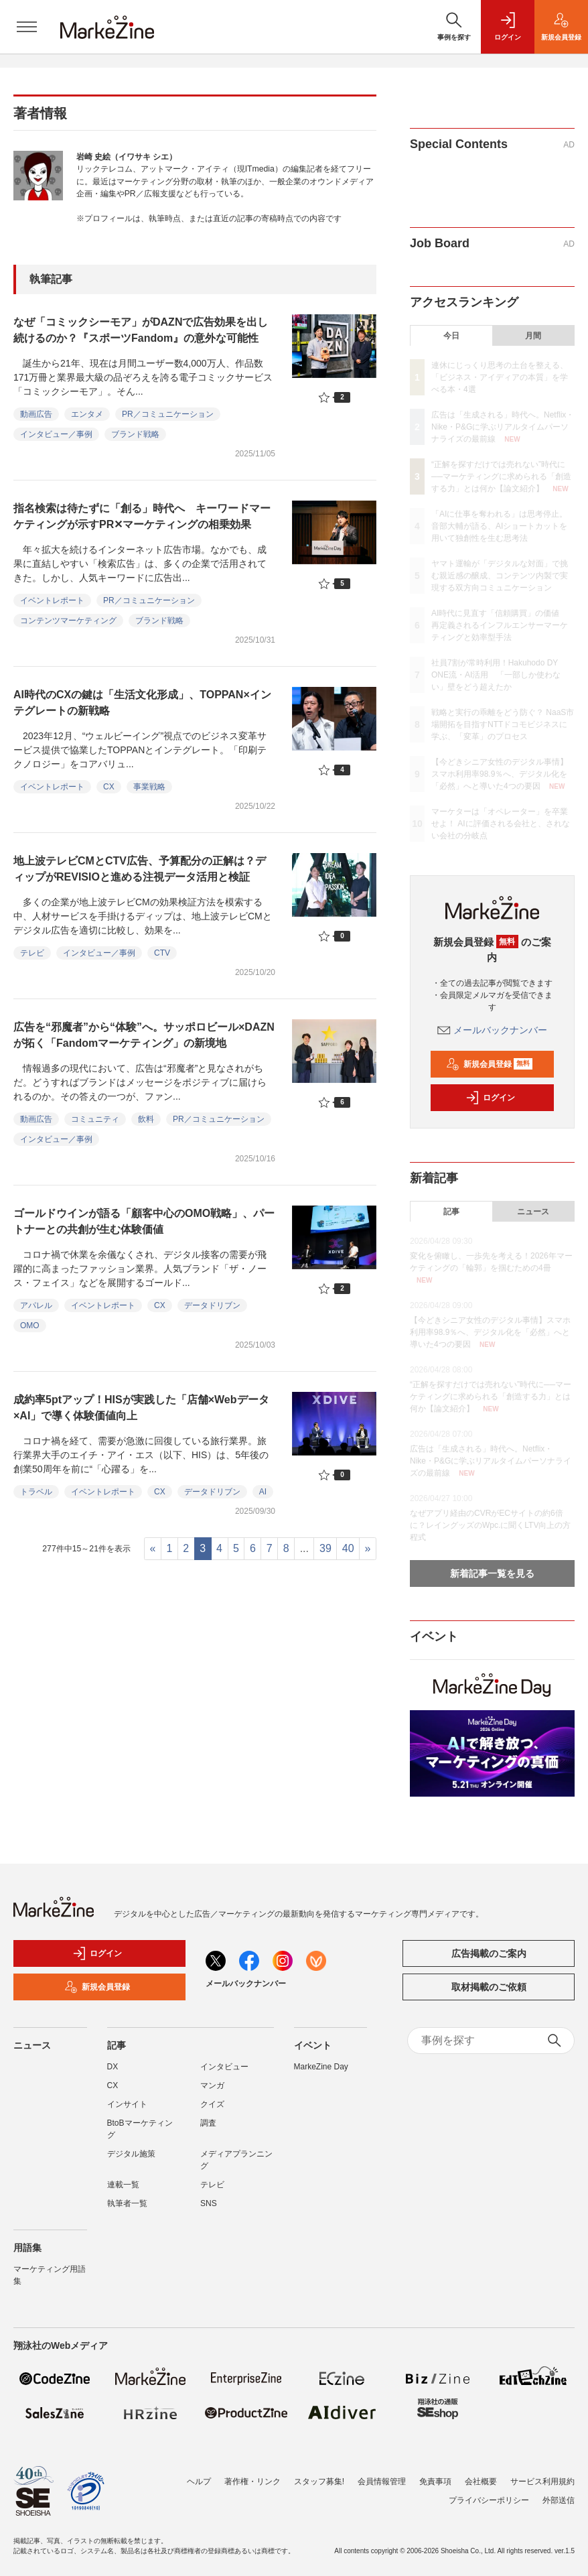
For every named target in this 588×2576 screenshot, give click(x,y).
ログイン (490, 1097)
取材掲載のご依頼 (488, 1987)
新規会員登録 (489, 1064)
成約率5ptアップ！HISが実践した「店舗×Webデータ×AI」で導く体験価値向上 (141, 1407)
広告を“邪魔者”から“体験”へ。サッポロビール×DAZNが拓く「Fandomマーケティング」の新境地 (144, 1035)
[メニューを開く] (27, 27)
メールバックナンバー (492, 1030)
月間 (533, 335)
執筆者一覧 (127, 2203)
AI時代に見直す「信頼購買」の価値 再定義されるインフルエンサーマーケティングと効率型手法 (499, 625)
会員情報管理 (382, 2481)
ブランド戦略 (135, 434)
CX (109, 786)
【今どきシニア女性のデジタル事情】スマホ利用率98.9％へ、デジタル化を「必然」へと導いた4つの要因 (499, 774)
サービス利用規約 (542, 2481)
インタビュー (224, 2066)
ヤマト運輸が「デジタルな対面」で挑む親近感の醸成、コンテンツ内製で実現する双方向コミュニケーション (499, 575)
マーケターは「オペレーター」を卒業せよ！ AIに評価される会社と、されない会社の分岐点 (500, 823)
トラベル (36, 1491)
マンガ (212, 2085)
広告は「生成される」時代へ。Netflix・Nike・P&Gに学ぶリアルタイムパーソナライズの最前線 (502, 427)
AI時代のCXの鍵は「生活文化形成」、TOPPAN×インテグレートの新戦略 (142, 702)
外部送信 (558, 2500)
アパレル (36, 1305)
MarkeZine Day (321, 2066)
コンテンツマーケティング (68, 620)
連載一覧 (123, 2184)
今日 (451, 335)
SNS (208, 2203)
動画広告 (36, 414)
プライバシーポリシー (489, 2500)
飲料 (146, 1119)
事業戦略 (149, 786)
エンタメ (87, 414)
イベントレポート (52, 600)
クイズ (212, 2104)
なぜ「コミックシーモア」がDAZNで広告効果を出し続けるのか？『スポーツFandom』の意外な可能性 (140, 330)
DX (113, 2066)
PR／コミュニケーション (168, 414)
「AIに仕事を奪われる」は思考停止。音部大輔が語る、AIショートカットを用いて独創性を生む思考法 (499, 526)
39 (325, 1548)
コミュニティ (95, 1119)
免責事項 (435, 2481)
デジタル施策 (131, 2154)
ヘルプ (199, 2481)
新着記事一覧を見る (492, 1573)
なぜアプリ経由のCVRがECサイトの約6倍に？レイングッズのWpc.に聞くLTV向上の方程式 (490, 1525)
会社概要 (481, 2481)
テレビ (32, 953)
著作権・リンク (252, 2481)
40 (348, 1548)
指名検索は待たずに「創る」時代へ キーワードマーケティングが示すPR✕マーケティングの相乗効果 (142, 516)
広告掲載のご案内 (488, 1953)
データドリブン (212, 1305)
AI (263, 1491)
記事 (451, 1211)
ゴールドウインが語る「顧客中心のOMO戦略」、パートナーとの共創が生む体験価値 (144, 1221)
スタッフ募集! (319, 2481)
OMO (30, 1325)
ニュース (533, 1211)
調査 (208, 2123)
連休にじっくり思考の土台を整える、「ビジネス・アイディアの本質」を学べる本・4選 (499, 377)
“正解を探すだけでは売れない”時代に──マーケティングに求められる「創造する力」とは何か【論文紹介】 (501, 476)
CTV (162, 953)
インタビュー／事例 (56, 434)
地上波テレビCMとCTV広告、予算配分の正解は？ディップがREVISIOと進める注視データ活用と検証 (139, 869)
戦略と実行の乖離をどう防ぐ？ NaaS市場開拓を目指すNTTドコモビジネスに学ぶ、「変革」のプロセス (502, 724)
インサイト (127, 2104)
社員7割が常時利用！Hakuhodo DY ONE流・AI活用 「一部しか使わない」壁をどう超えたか (496, 675)
